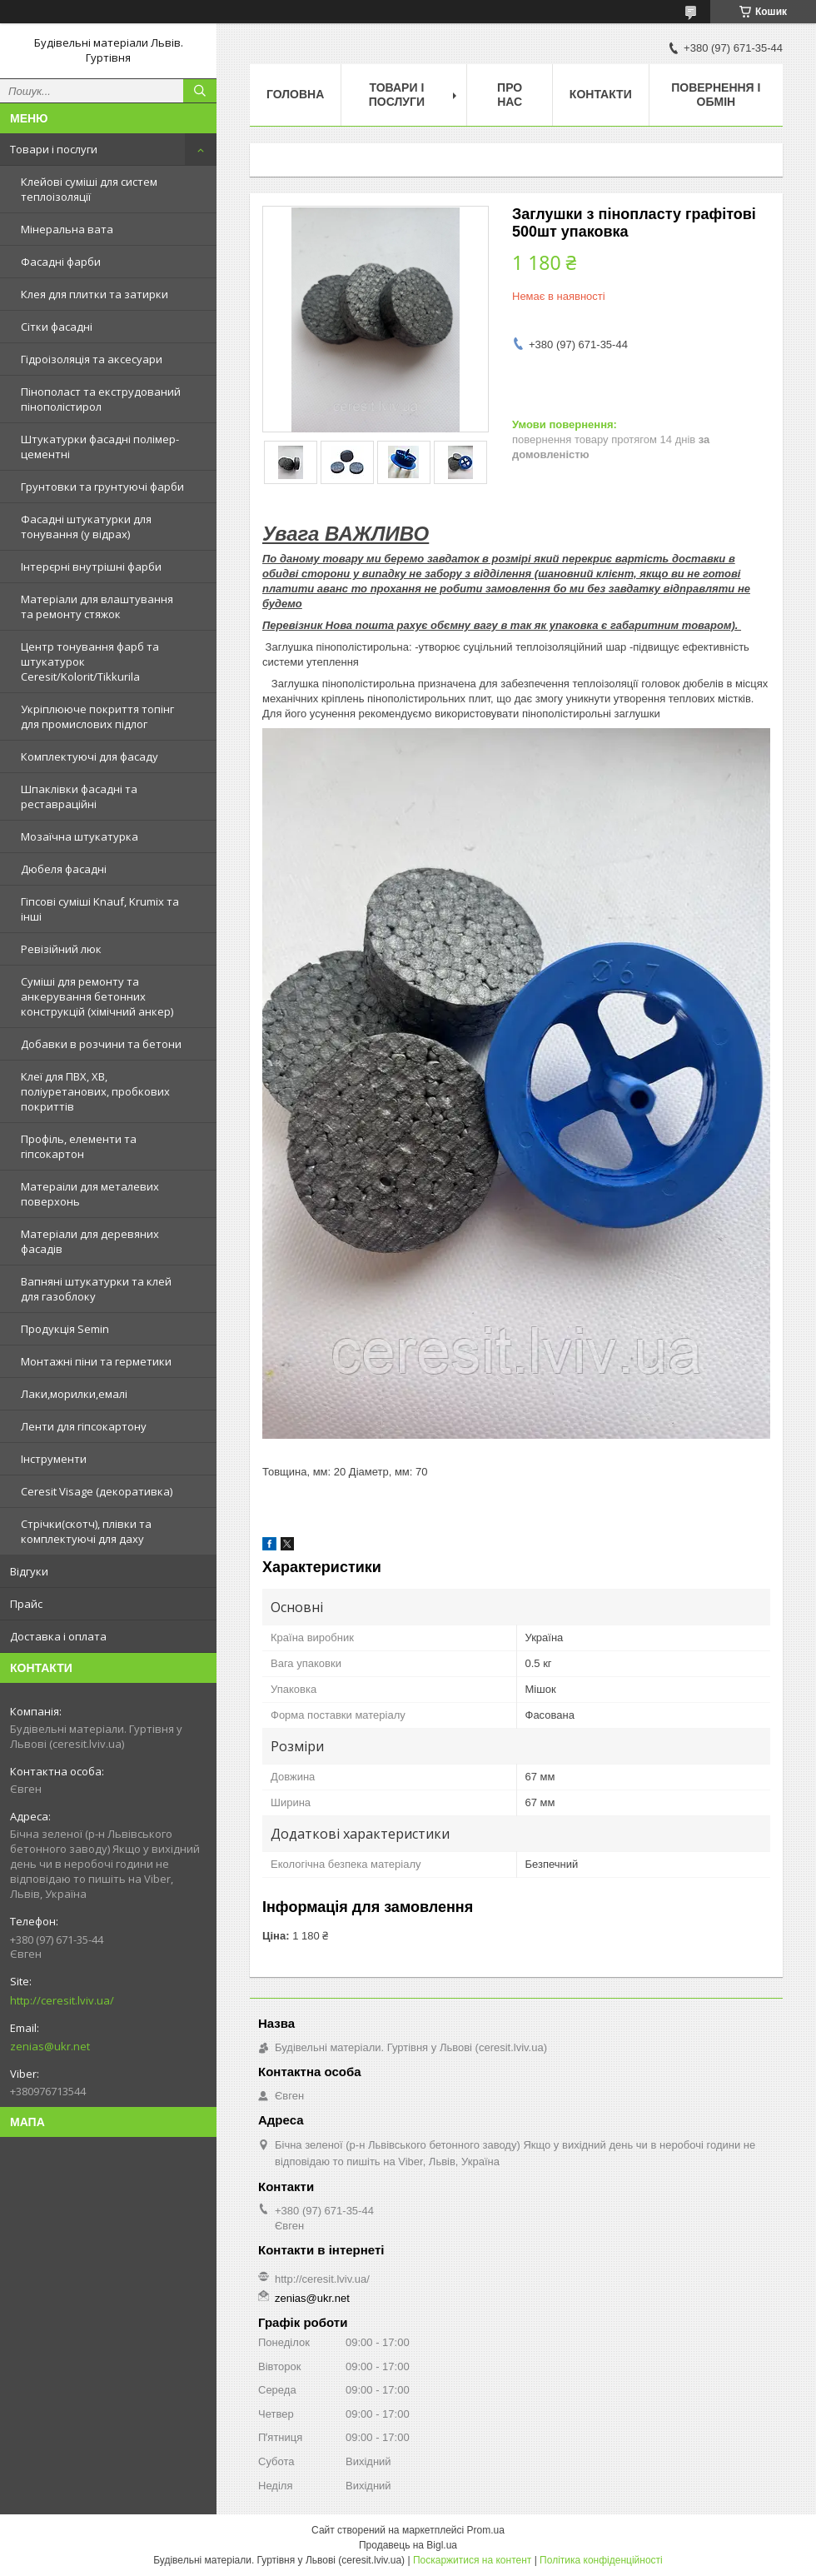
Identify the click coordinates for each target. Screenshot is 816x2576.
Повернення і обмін (715, 94)
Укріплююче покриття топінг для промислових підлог (97, 716)
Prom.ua (486, 2530)
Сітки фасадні (56, 326)
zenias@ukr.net (50, 2046)
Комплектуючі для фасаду (89, 756)
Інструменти (54, 1458)
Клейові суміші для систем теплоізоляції (89, 189)
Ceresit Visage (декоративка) (96, 1491)
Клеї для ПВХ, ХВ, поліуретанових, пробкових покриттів (95, 1091)
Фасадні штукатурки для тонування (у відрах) (86, 527)
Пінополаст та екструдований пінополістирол (101, 399)
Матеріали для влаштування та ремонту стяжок (97, 607)
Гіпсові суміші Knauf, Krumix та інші (100, 909)
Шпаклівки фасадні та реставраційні (79, 796)
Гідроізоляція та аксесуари (91, 359)
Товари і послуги (53, 149)
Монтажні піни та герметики (96, 1361)
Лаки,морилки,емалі (74, 1393)
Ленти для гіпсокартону (84, 1426)
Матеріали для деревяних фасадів (90, 1241)
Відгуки (29, 1571)
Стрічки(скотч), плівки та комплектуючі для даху (86, 1531)
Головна (295, 94)
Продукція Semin (65, 1328)
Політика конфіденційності (601, 2560)
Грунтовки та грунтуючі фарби (102, 486)
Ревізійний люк (61, 948)
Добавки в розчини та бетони (101, 1043)
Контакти (601, 94)
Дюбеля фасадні (64, 868)
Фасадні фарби (61, 261)
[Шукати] (199, 90)
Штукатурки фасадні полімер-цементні (100, 447)
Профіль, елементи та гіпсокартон (79, 1146)
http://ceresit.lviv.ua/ (62, 2000)
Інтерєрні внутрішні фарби (91, 566)
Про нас (509, 94)
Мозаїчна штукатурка (79, 836)
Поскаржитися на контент (472, 2560)
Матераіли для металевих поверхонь (90, 1194)
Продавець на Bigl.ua (408, 2545)
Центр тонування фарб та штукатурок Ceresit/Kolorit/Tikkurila (90, 661)
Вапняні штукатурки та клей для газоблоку (96, 1289)
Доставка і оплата (58, 1636)
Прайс (26, 1603)
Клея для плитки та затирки (94, 294)
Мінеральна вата (67, 229)
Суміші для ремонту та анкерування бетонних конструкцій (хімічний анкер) (97, 996)
